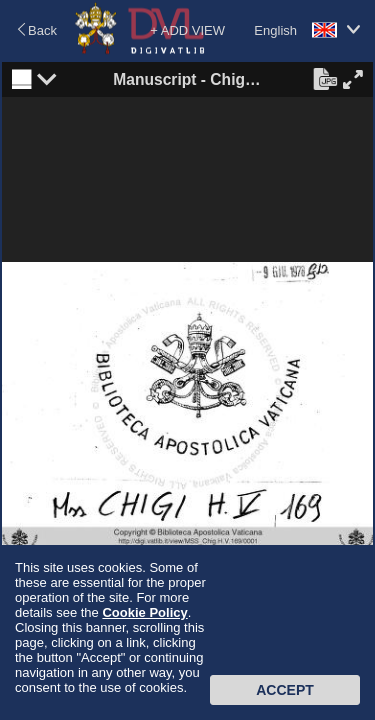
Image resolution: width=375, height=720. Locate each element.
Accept (285, 690)
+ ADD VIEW (187, 30)
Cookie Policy (144, 612)
